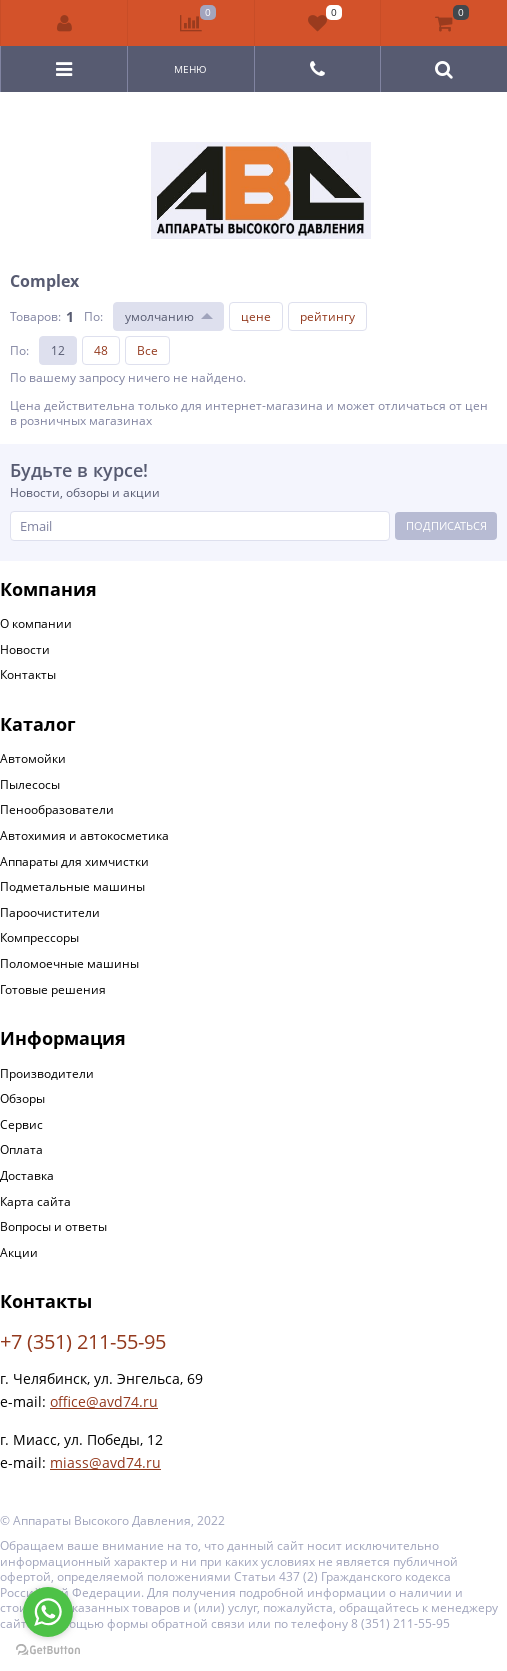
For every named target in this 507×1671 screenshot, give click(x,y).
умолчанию (159, 316)
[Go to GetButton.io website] (48, 1650)
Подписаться (446, 525)
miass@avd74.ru (105, 1462)
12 (58, 350)
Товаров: (35, 316)
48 (101, 350)
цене (256, 316)
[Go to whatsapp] (48, 1612)
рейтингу (327, 316)
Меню (190, 69)
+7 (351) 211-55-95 (83, 1341)
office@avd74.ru (104, 1401)
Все (147, 350)
